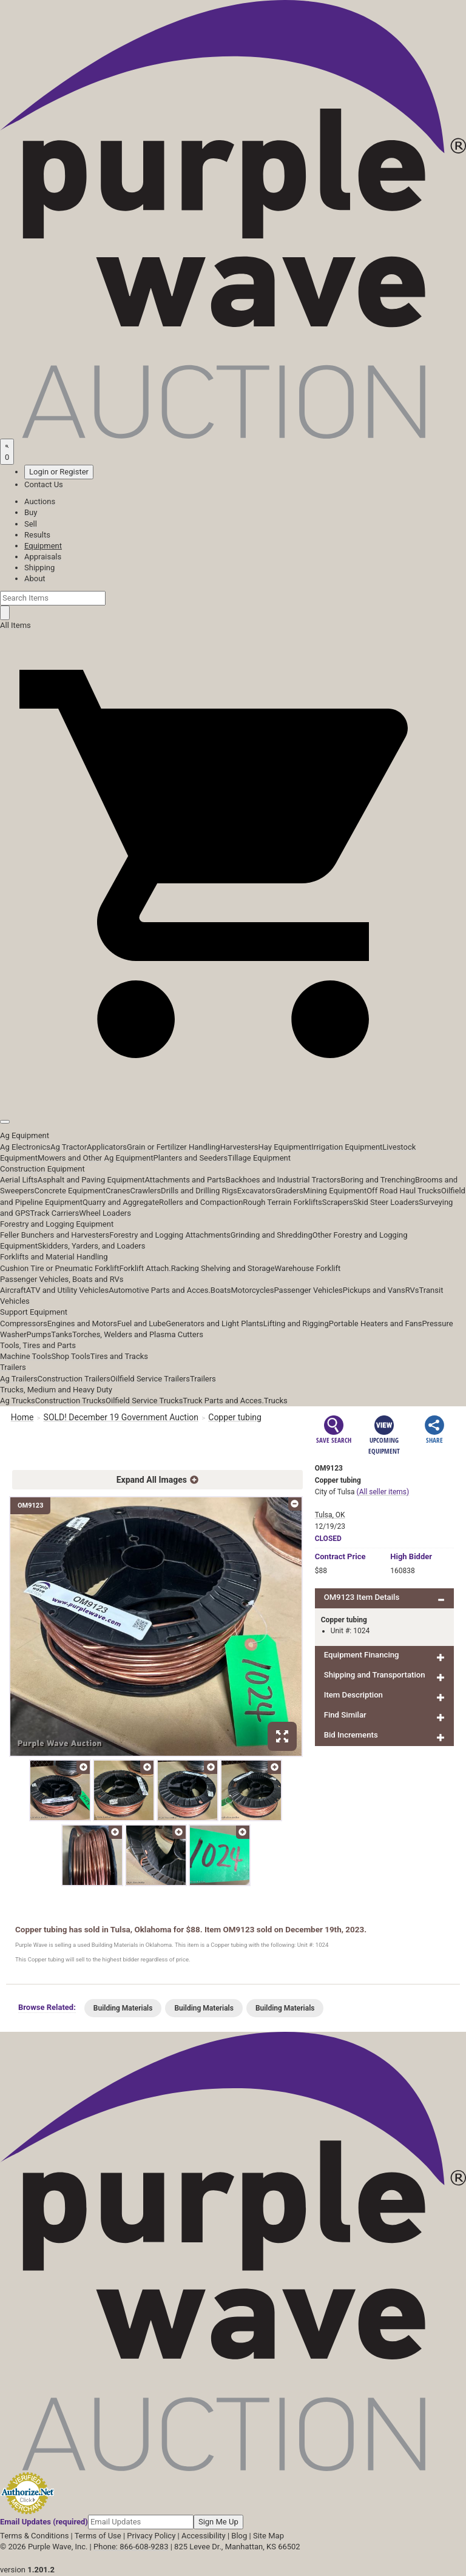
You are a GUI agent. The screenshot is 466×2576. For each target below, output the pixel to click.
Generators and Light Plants (214, 1323)
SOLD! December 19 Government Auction (121, 1416)
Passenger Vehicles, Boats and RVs (62, 1279)
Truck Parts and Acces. (223, 1400)
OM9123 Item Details (362, 1597)
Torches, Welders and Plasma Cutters (137, 1334)
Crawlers (145, 1190)
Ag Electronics (25, 1146)
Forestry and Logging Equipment (56, 1224)
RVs (412, 1290)
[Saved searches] (7, 451)
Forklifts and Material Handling (54, 1256)
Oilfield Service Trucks (144, 1400)
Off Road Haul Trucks (403, 1190)
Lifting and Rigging (296, 1323)
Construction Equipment (42, 1168)
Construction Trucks (70, 1400)
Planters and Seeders (190, 1157)
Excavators (256, 1190)
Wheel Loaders (105, 1213)
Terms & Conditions (34, 2535)
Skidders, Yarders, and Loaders (91, 1245)
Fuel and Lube (141, 1323)
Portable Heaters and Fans (375, 1323)
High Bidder (411, 1556)
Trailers (13, 1367)
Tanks (61, 1334)
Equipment (43, 545)
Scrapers (337, 1202)
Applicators (107, 1146)
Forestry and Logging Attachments (170, 1234)
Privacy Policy (151, 2535)
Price (340, 1556)
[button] (233, 1094)
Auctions (39, 501)
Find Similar (345, 1714)
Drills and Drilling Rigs (199, 1190)
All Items (15, 625)
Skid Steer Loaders (386, 1202)
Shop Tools (70, 1356)
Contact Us (43, 484)
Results (37, 534)
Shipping (39, 567)
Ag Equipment (24, 1135)
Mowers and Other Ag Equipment (95, 1157)
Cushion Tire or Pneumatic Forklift (60, 1268)
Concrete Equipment (70, 1190)
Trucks (276, 1400)
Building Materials (123, 2008)
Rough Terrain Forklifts (282, 1202)
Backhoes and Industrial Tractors (283, 1179)
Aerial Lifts (19, 1179)
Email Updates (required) (44, 2521)
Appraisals (42, 556)
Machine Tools (25, 1356)
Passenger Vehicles (308, 1290)
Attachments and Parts (185, 1179)
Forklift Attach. (145, 1268)
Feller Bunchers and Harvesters (54, 1234)
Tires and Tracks (119, 1356)
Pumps (39, 1334)
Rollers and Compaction (201, 1202)
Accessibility (203, 2535)
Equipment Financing (361, 1654)
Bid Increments (351, 1734)
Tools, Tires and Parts (38, 1345)
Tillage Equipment (259, 1157)
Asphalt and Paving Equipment (91, 1179)
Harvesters (239, 1146)
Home (22, 1416)
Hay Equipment (285, 1146)
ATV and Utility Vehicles (67, 1290)
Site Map (268, 2535)
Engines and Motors (82, 1323)
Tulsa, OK (330, 1515)
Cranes (118, 1190)
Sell (30, 523)
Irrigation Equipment (346, 1146)
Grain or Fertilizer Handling (173, 1146)
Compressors (23, 1323)
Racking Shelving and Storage (223, 1268)
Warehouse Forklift (308, 1268)
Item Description (353, 1694)
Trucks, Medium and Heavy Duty (56, 1389)
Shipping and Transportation (374, 1674)
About (35, 578)
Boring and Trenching (377, 1179)
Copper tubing (235, 1416)
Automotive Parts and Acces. (160, 1290)
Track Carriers (54, 1213)
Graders (289, 1190)
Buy (30, 512)
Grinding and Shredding (271, 1234)
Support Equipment (33, 1312)
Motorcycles (252, 1290)
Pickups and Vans (374, 1290)
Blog (239, 2535)
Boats (221, 1290)
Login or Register (59, 471)
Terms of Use (98, 2535)
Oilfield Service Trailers (150, 1378)
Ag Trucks (17, 1400)
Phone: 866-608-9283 (130, 2546)
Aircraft (13, 1290)
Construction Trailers (74, 1378)
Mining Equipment (335, 1190)
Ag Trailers (19, 1378)
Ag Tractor (68, 1146)
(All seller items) (383, 1492)
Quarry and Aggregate (121, 1202)
